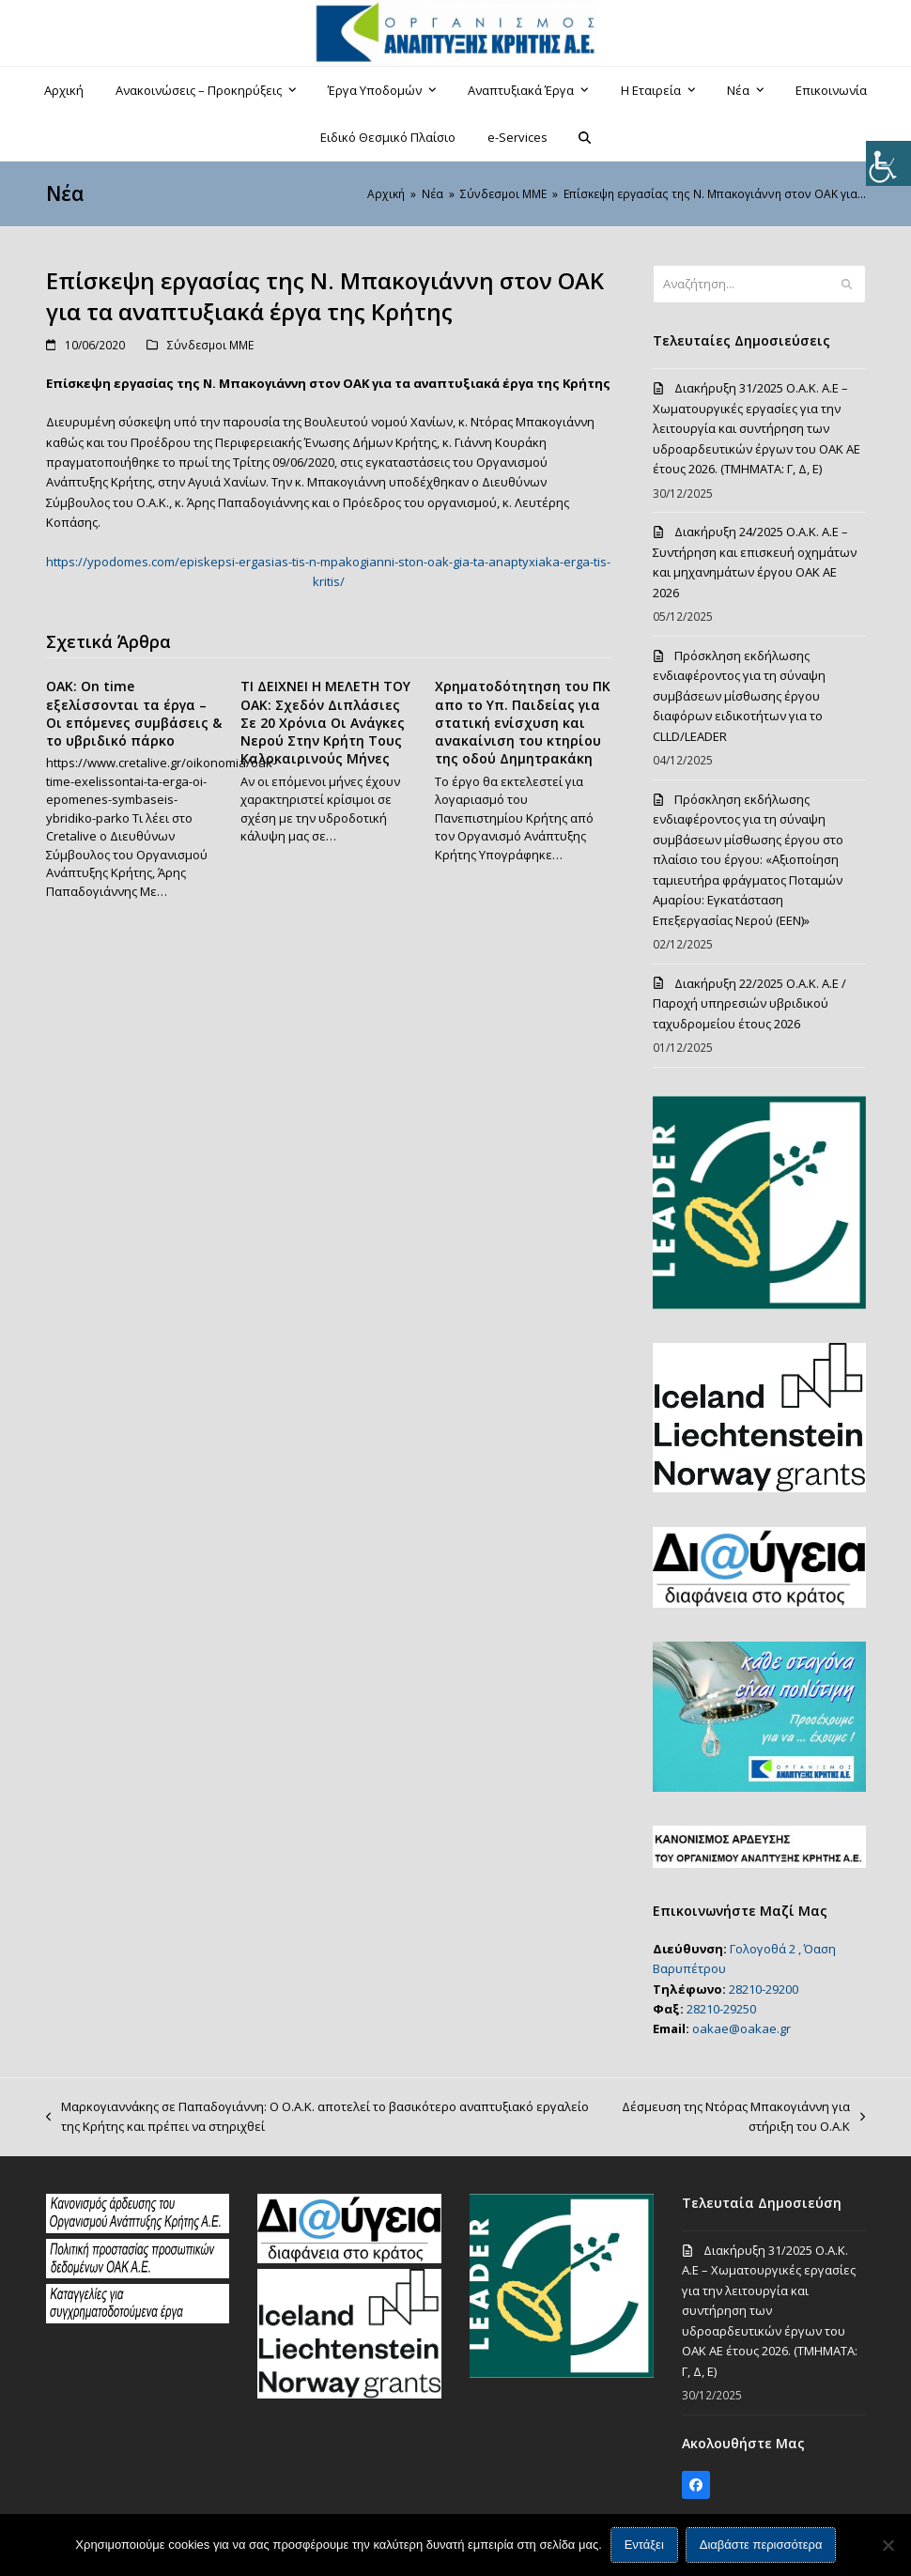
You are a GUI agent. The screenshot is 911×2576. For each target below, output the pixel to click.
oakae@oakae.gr (741, 2028)
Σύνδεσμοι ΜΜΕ (210, 345)
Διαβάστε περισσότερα (761, 2545)
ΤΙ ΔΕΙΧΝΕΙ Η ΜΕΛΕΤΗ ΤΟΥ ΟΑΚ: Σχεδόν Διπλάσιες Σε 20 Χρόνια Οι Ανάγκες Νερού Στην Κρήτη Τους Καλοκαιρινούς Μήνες (325, 722)
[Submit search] (847, 284)
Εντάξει (644, 2545)
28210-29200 (763, 1989)
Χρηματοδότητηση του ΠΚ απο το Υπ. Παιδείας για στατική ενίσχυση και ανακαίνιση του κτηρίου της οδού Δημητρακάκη (522, 722)
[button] (585, 137)
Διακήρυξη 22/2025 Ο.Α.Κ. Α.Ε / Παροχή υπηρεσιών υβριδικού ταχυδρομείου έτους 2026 (749, 1003)
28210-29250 (721, 2008)
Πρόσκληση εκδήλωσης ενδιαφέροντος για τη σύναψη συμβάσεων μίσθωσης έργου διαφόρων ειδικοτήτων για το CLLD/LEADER (739, 696)
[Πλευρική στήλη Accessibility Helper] (888, 163)
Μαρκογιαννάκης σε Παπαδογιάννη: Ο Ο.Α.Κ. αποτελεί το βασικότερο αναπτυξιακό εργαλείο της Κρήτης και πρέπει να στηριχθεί (317, 2117)
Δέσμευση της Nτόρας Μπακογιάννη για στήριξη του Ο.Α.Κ (738, 2117)
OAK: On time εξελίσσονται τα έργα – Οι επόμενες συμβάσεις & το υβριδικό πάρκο (134, 713)
